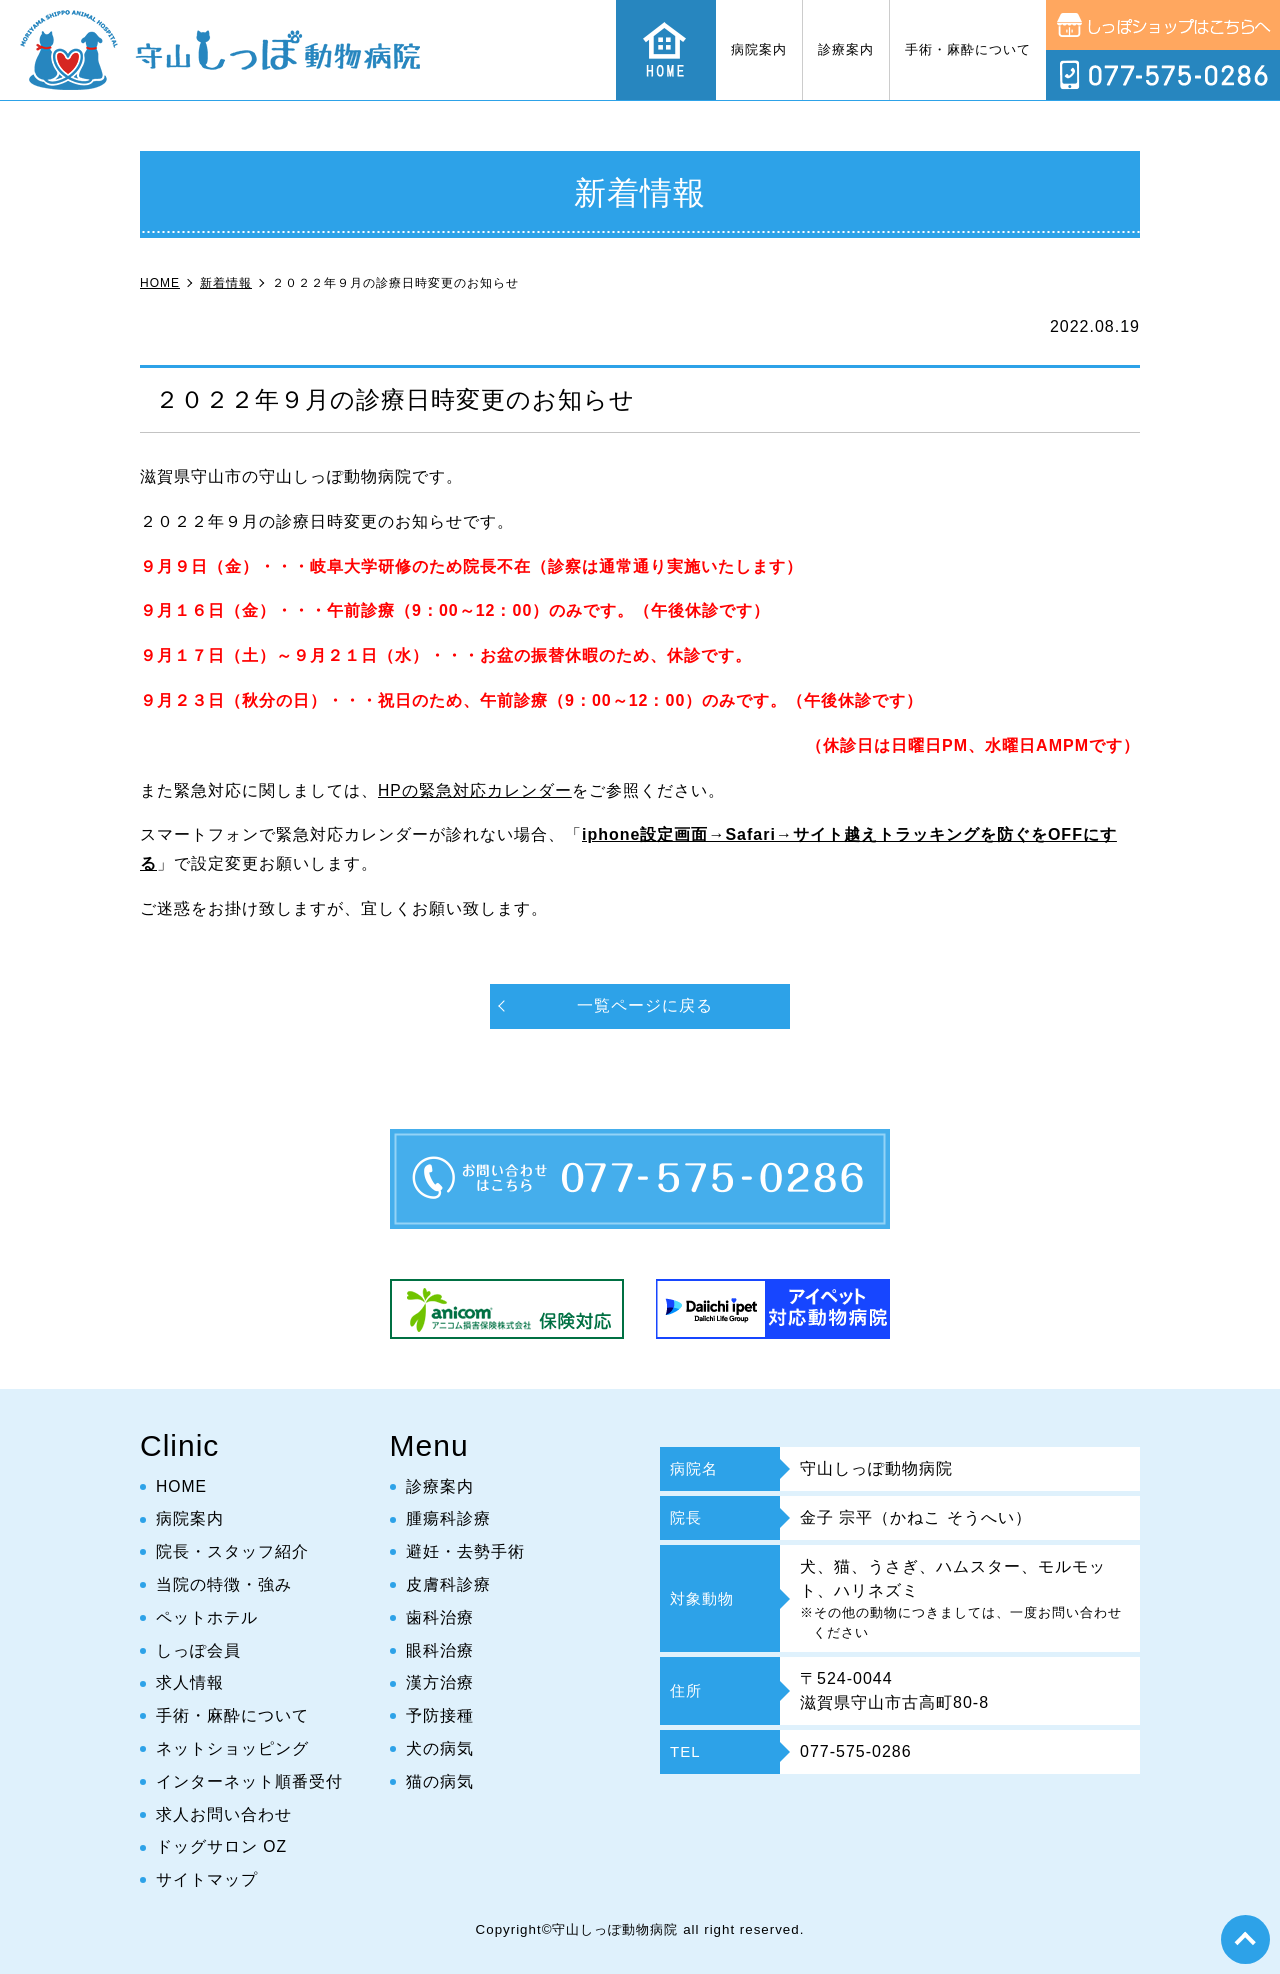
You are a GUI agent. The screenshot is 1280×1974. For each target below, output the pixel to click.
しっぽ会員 (198, 1650)
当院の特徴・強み (224, 1584)
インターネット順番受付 (249, 1781)
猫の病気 (440, 1781)
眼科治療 (440, 1650)
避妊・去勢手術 (465, 1551)
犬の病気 (440, 1748)
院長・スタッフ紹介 (232, 1551)
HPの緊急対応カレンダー (475, 790)
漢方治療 (440, 1682)
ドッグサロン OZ (222, 1846)
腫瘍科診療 (448, 1518)
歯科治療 (440, 1617)
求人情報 (190, 1682)
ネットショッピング (232, 1748)
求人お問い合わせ (224, 1814)
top (1245, 1939)
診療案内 (846, 49)
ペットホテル (207, 1617)
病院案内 (759, 49)
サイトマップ (207, 1879)
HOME (182, 1486)
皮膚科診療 (448, 1584)
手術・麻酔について (968, 49)
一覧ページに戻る (645, 1005)
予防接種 (440, 1715)
